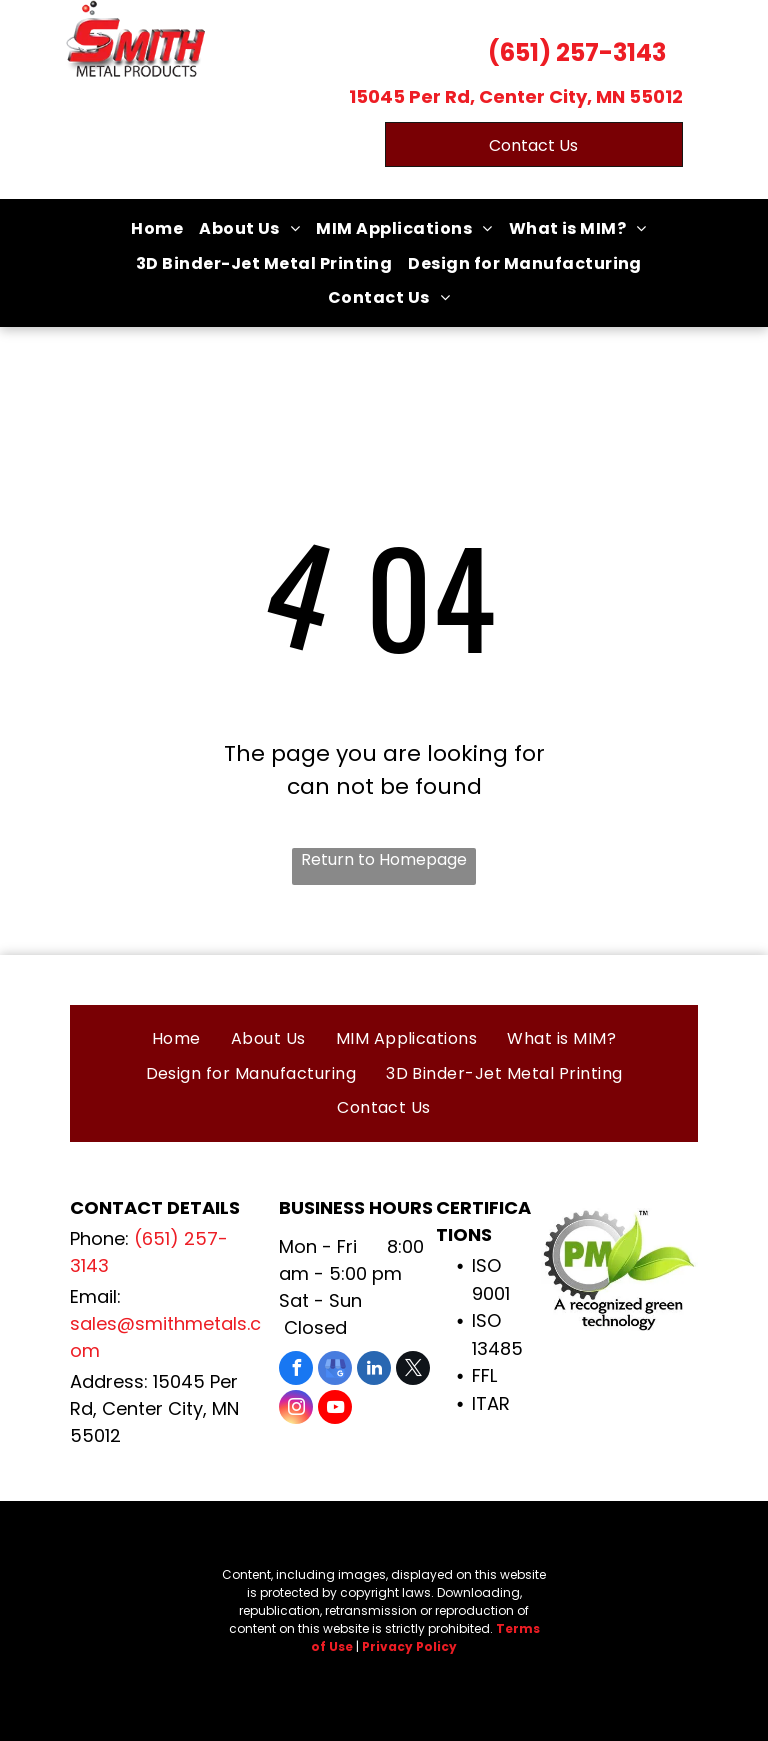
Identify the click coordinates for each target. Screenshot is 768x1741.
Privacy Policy (409, 1646)
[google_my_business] (335, 1370)
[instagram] (296, 1409)
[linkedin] (374, 1370)
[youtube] (335, 1409)
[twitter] (413, 1370)
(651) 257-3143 (577, 52)
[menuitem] (157, 229)
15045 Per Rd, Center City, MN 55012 (516, 96)
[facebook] (296, 1370)
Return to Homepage (384, 859)
